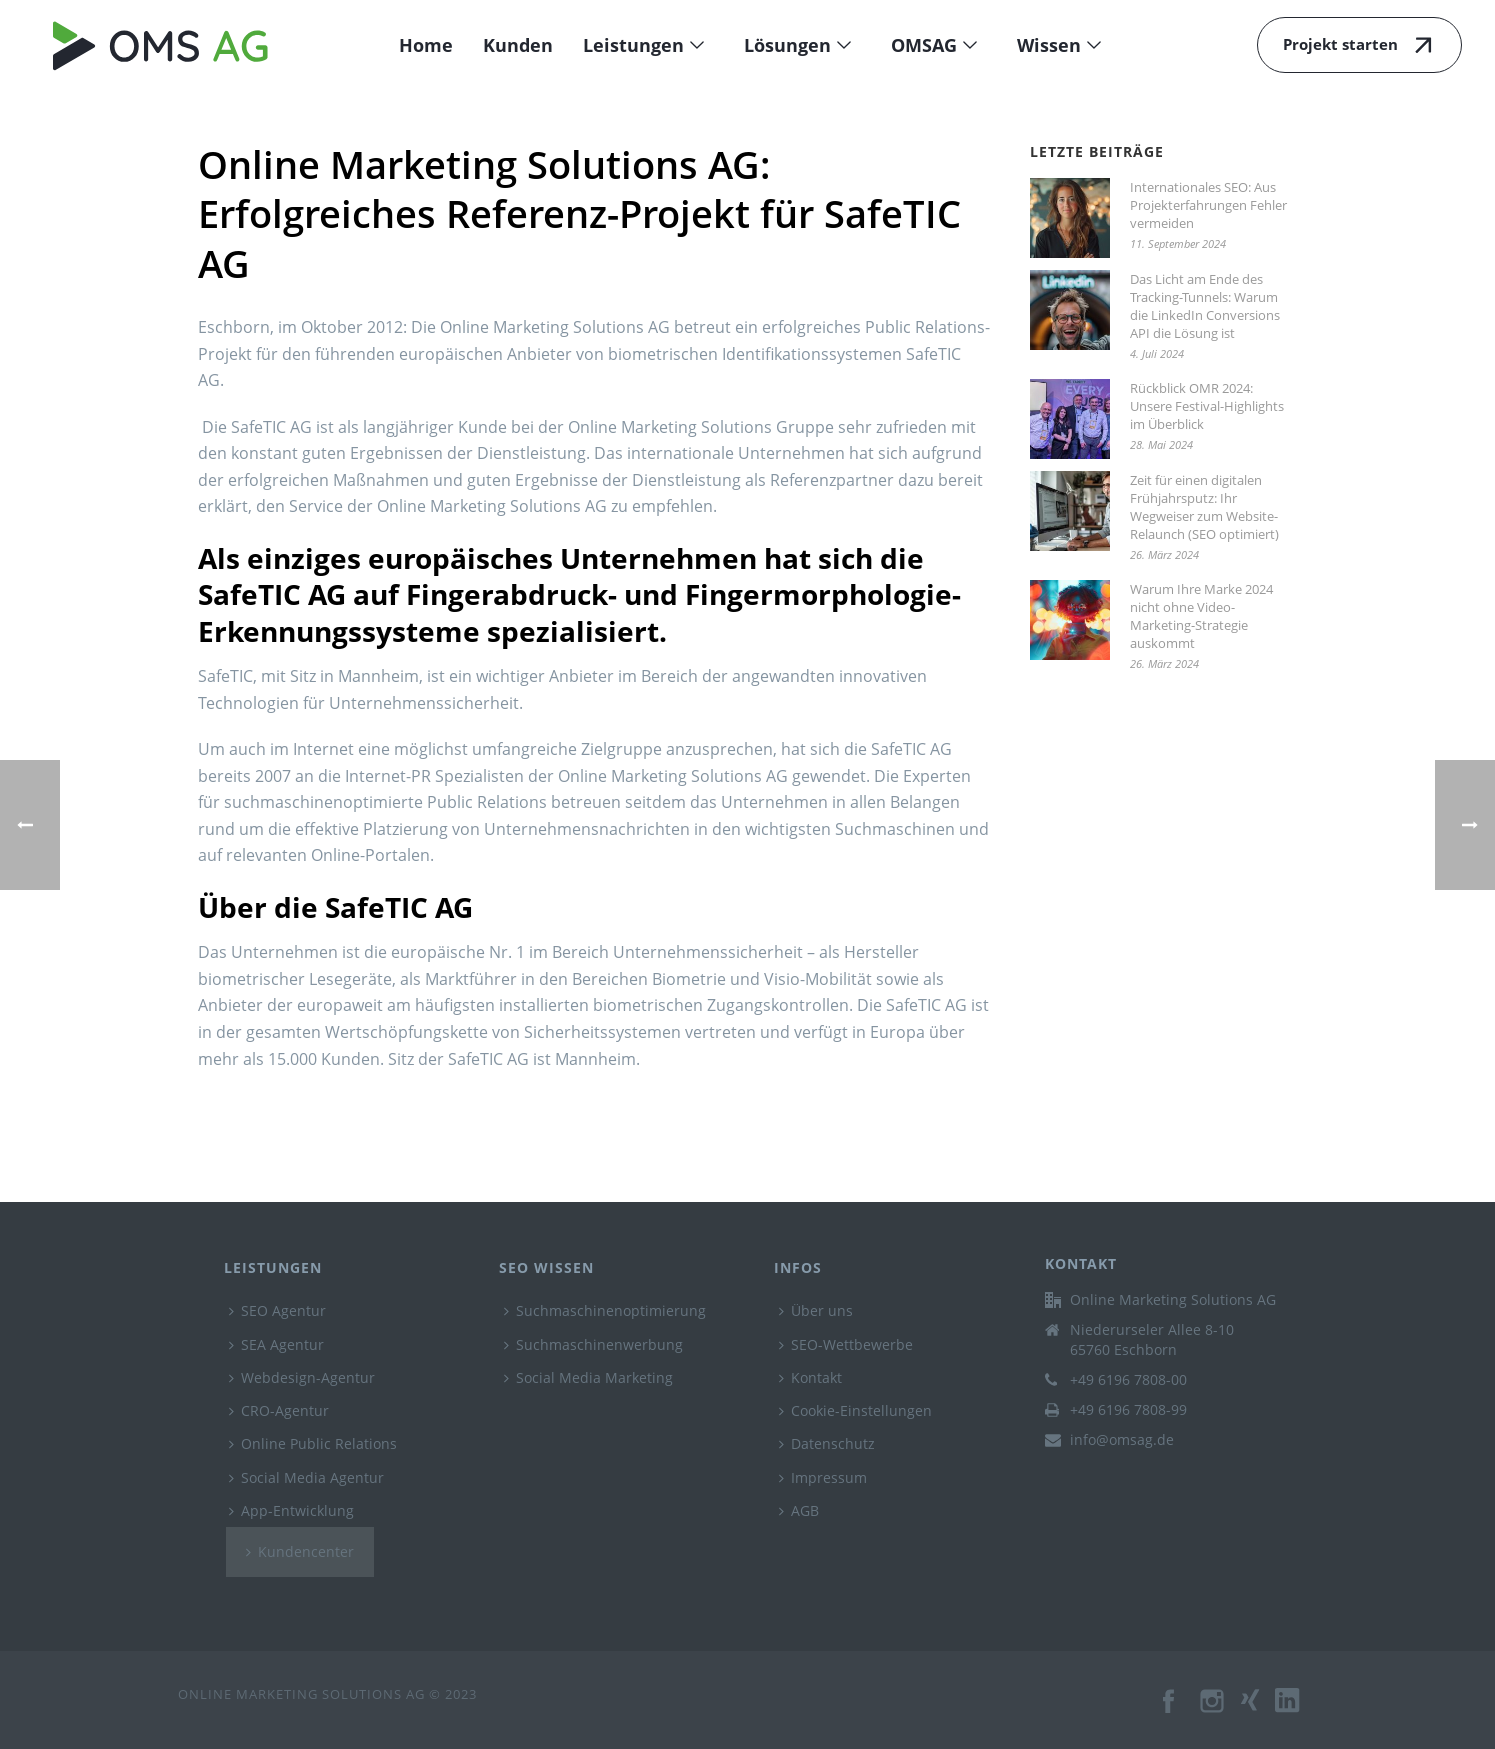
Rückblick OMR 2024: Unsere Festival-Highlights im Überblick (1207, 406)
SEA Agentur (276, 1344)
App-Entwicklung (291, 1510)
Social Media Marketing (588, 1377)
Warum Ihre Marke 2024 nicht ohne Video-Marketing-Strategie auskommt (1201, 616)
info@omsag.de (1122, 1440)
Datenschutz (827, 1443)
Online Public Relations (313, 1443)
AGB (799, 1510)
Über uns (816, 1310)
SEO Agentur (277, 1310)
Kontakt (810, 1377)
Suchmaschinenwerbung (593, 1344)
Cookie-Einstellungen (855, 1410)
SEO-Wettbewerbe (846, 1344)
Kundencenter (300, 1551)
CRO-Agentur (279, 1410)
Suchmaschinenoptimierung (605, 1310)
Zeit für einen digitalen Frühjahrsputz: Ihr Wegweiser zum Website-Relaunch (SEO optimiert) (1204, 507)
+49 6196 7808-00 (1128, 1380)
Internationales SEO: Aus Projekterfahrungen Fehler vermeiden (1208, 205)
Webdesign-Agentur (302, 1377)
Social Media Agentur (306, 1477)
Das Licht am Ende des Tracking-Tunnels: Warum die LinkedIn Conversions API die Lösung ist (1205, 306)
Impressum (823, 1477)
